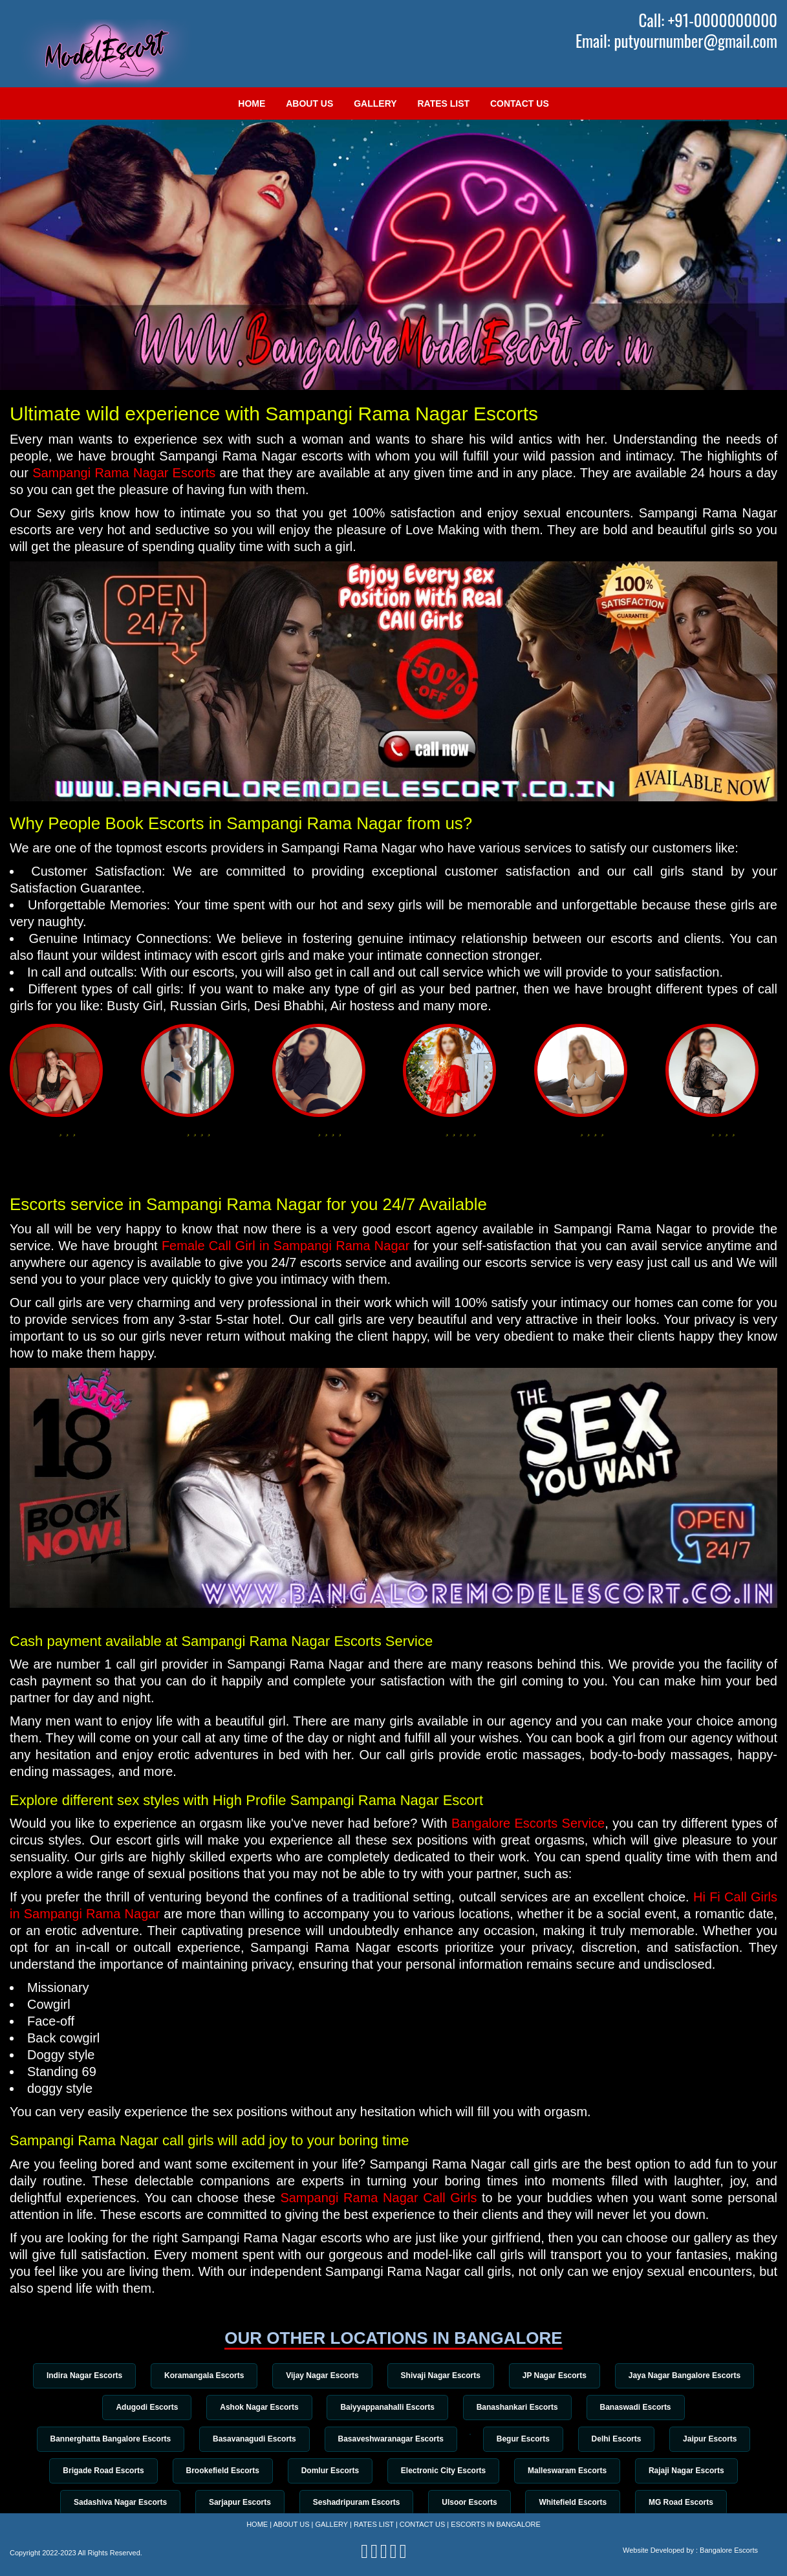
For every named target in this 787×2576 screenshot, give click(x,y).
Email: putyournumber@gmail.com (676, 41)
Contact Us (519, 103)
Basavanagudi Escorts (253, 2438)
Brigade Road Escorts (101, 2471)
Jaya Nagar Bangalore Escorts (686, 2375)
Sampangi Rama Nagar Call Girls (378, 2198)
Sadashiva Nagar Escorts (118, 2502)
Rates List (443, 103)
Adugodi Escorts (145, 2407)
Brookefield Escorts (221, 2471)
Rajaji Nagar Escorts (688, 2471)
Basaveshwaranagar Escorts (389, 2438)
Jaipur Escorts (711, 2438)
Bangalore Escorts (729, 2550)
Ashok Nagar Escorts (258, 2407)
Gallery (375, 103)
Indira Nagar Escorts (82, 2375)
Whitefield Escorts (574, 2502)
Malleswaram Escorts (568, 2471)
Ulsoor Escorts (469, 2502)
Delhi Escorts (618, 2438)
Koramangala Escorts (203, 2375)
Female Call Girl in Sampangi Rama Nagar (285, 1246)
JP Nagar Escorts (555, 2375)
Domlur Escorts (329, 2471)
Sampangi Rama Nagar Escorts (123, 473)
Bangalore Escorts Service (528, 1823)
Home (251, 103)
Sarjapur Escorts (239, 2502)
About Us (309, 103)
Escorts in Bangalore (496, 2524)
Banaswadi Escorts (637, 2407)
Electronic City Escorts (443, 2471)
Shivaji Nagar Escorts (440, 2375)
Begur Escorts (523, 2438)
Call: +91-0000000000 (708, 20)
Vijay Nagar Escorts (322, 2375)
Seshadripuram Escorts (356, 2502)
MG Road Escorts (683, 2502)
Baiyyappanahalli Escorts (387, 2407)
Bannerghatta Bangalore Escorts (108, 2438)
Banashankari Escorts (518, 2407)
